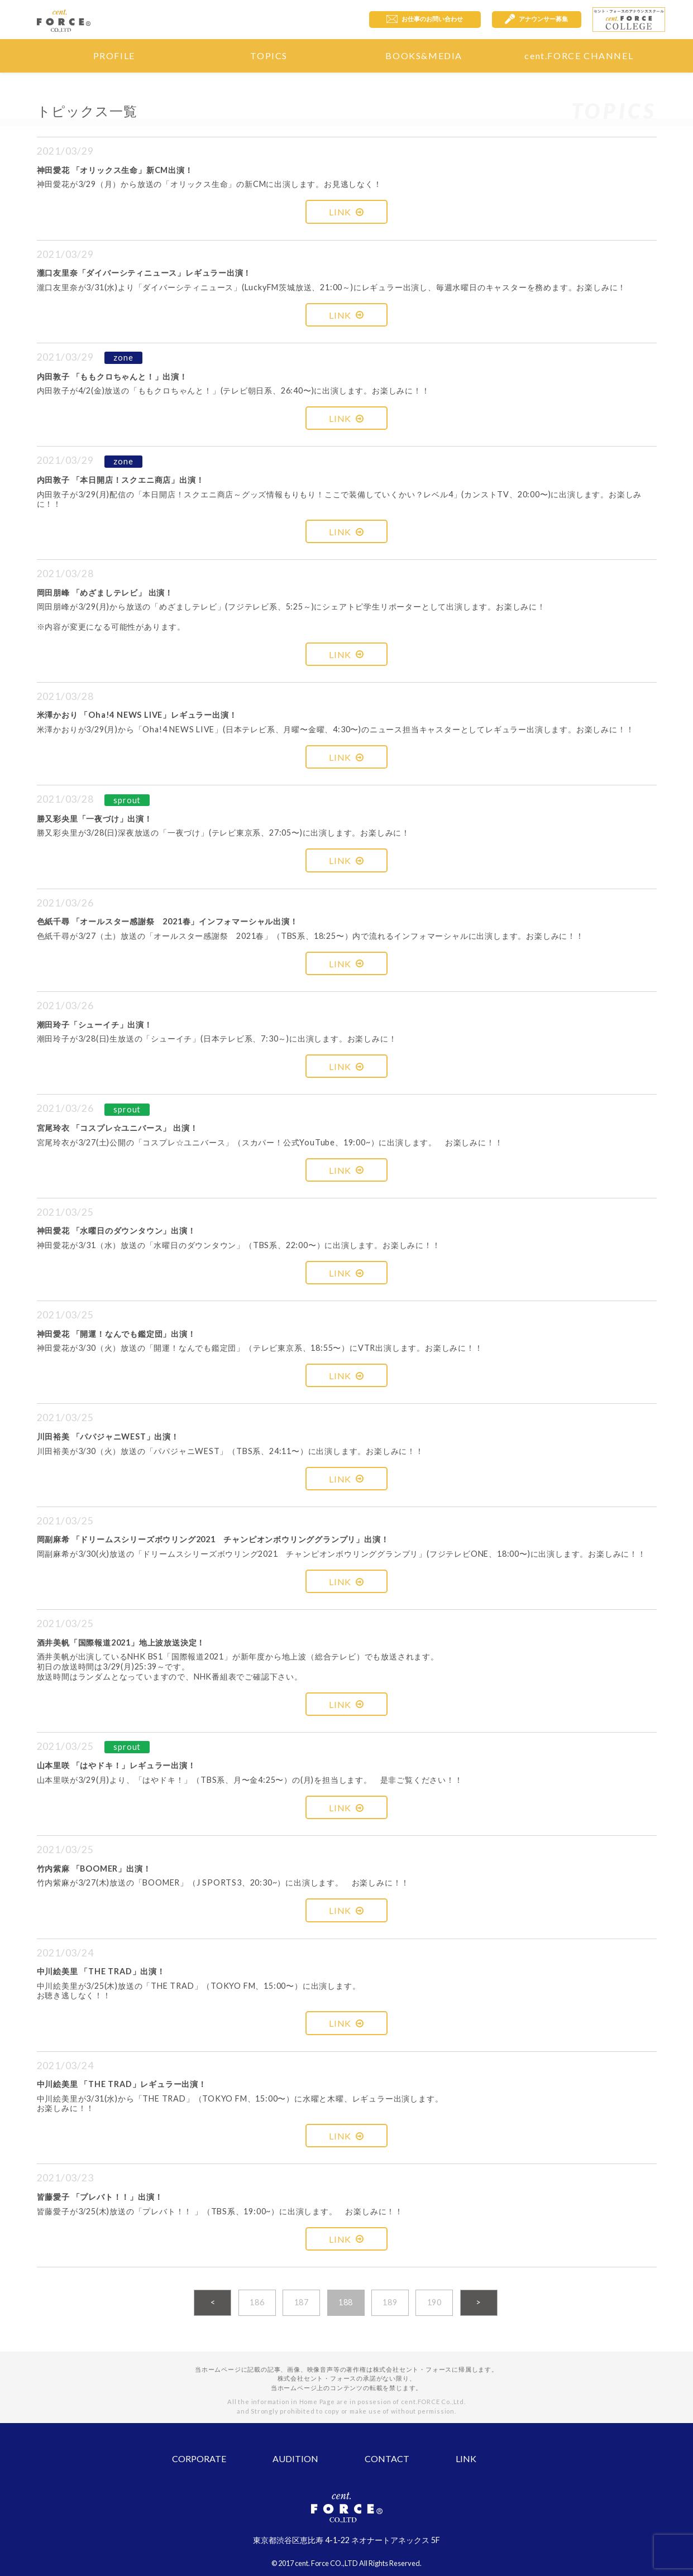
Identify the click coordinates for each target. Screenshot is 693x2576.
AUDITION (295, 2458)
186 (257, 2302)
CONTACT (387, 2458)
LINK (346, 212)
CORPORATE (199, 2458)
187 (301, 2302)
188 (345, 2302)
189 (390, 2302)
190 (434, 2302)
